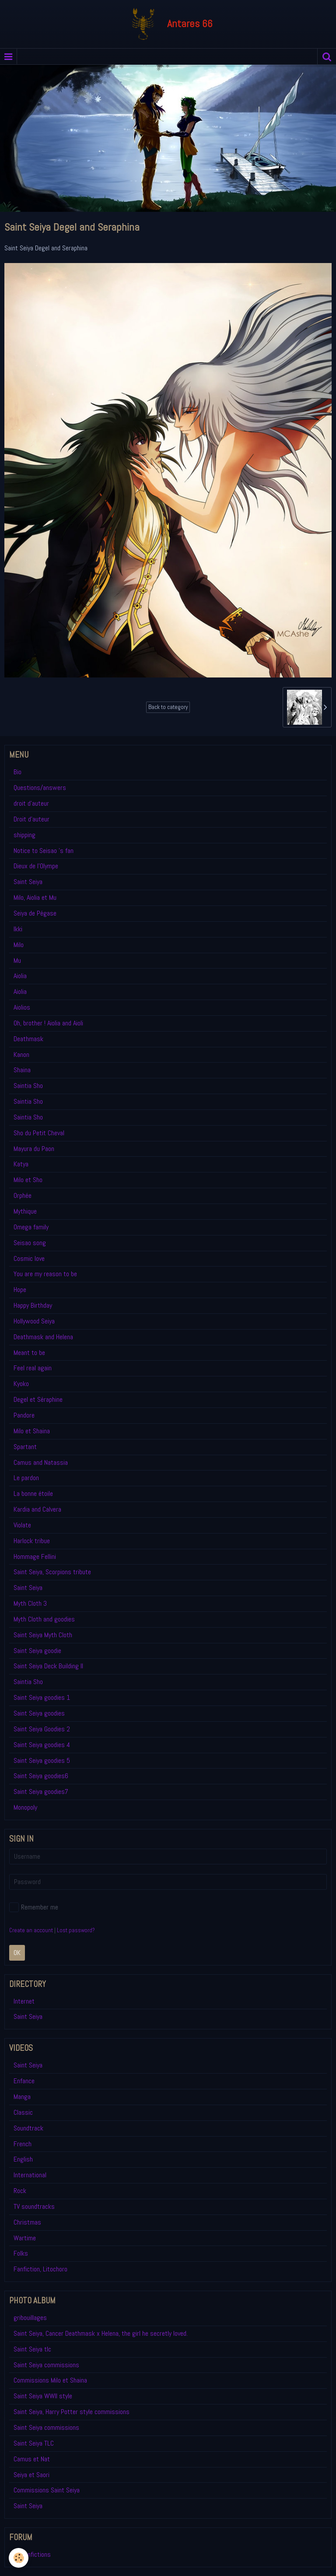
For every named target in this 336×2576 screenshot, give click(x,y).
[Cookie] (18, 2558)
